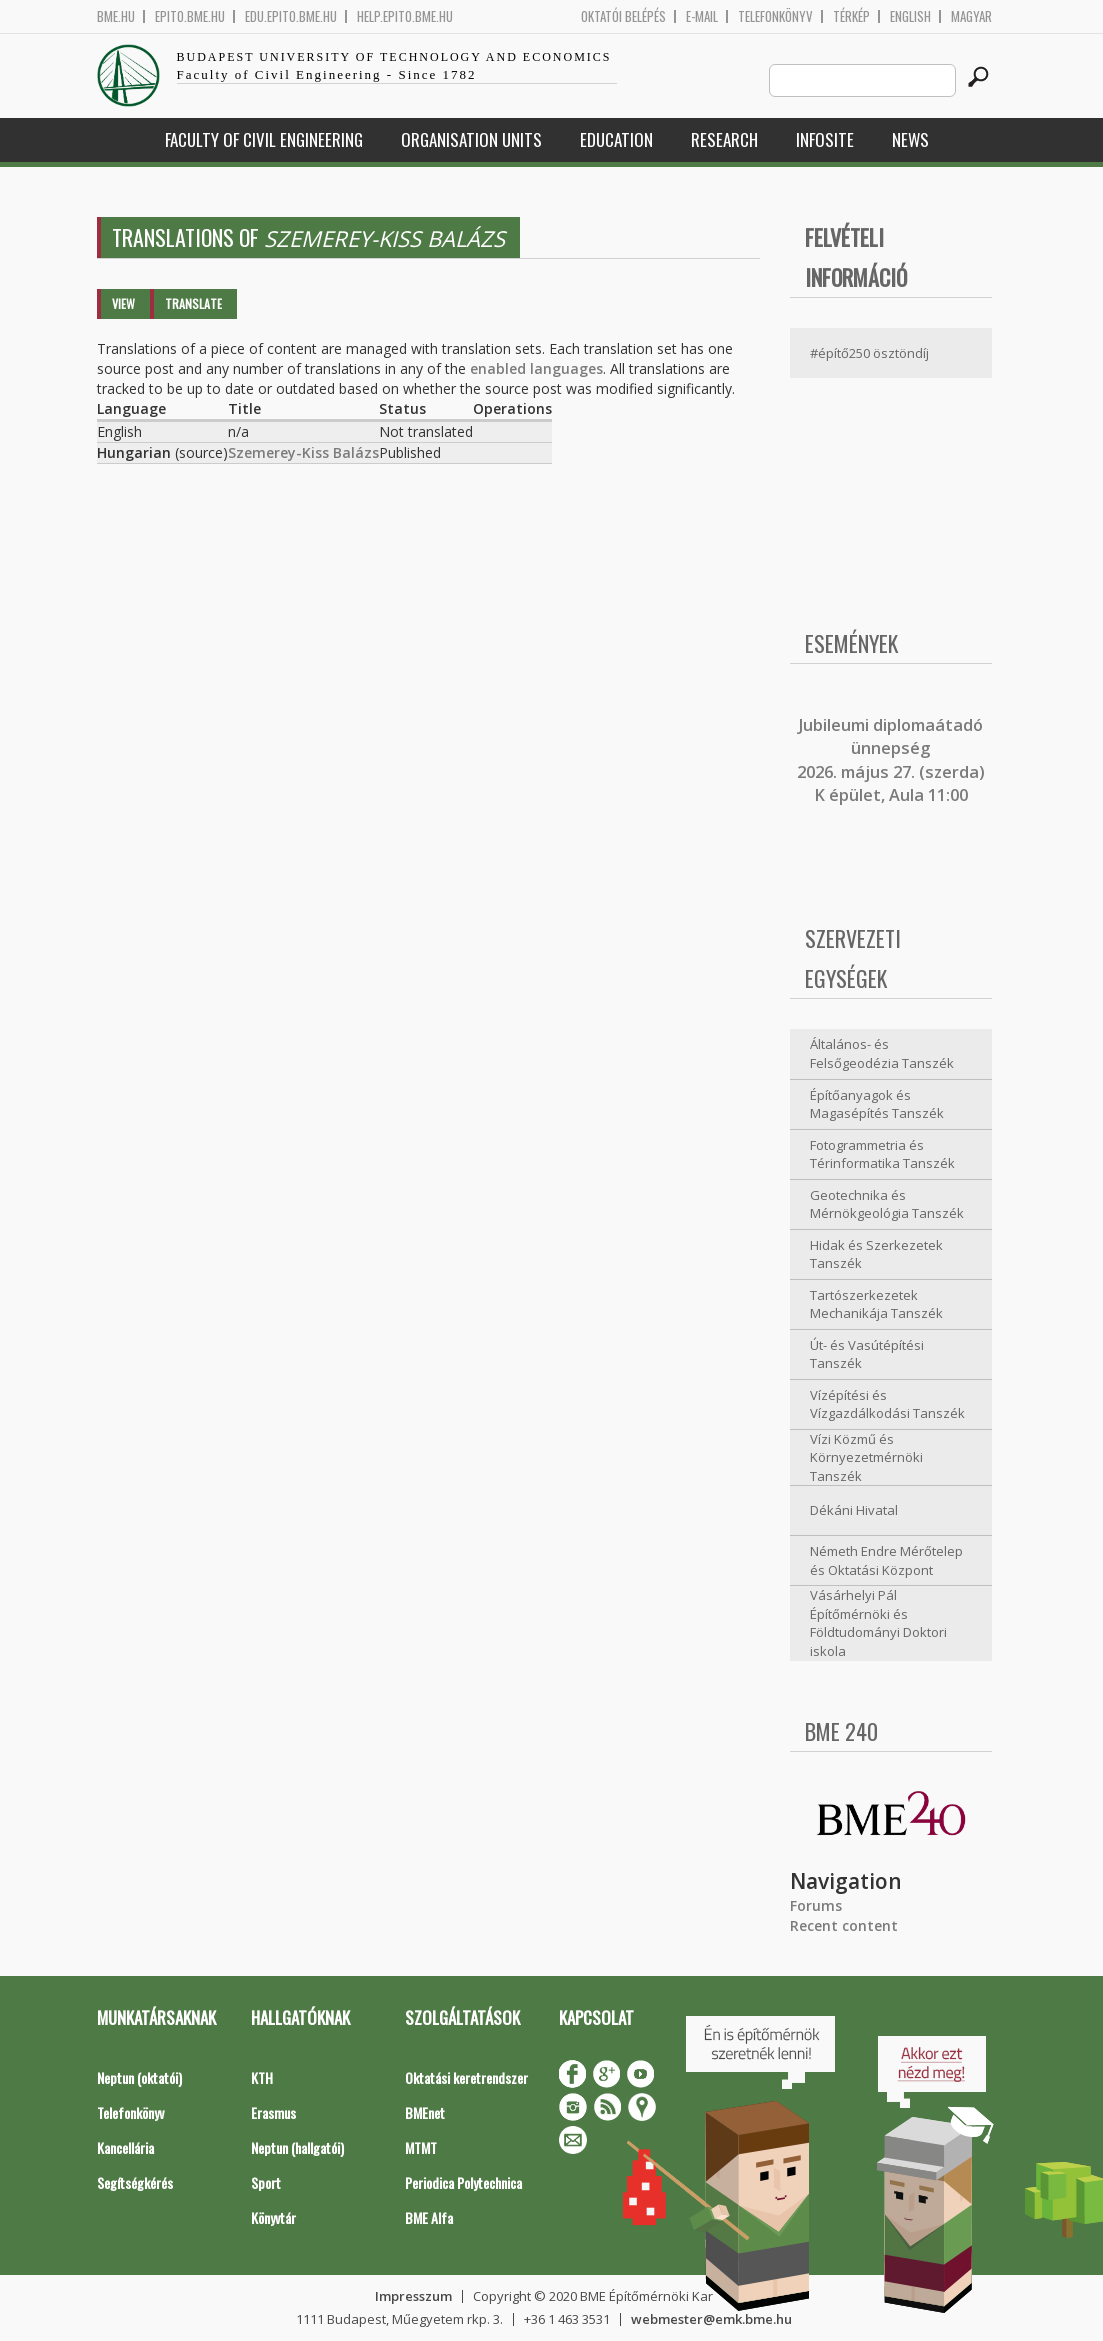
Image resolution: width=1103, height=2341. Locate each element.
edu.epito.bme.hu (291, 16)
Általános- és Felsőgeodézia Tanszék (882, 1053)
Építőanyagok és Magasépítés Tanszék (877, 1104)
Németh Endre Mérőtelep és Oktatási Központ (886, 1560)
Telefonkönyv (775, 16)
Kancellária (125, 2147)
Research (724, 139)
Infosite (825, 139)
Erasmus (273, 2112)
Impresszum (413, 2296)
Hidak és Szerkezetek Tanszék (876, 1254)
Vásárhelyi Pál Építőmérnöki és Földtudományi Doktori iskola (878, 1623)
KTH (262, 2077)
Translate (193, 303)
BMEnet (425, 2112)
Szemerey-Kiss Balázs (303, 452)
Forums (816, 1905)
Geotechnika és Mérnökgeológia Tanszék (887, 1204)
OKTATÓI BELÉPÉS (623, 16)
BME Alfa (429, 2217)
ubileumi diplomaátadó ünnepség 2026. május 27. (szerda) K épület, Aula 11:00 (891, 760)
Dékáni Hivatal (854, 1510)
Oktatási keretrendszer (466, 2077)
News (910, 139)
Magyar (971, 16)
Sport (266, 2182)
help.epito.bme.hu (405, 16)
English (910, 16)
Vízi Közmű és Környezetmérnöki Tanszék (866, 1457)
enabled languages (536, 368)
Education (616, 139)
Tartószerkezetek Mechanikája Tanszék (876, 1304)
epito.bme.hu (190, 16)
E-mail (702, 16)
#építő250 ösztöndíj (869, 353)
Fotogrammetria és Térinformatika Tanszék (882, 1154)
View (123, 303)
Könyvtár (273, 2217)
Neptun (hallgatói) (297, 2147)
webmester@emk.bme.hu (711, 2319)
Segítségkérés (135, 2182)
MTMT (421, 2147)
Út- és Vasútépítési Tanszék (867, 1354)
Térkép (851, 16)
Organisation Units (471, 139)
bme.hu (116, 16)
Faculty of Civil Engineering (264, 139)
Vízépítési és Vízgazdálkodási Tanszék (887, 1404)
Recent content (844, 1925)
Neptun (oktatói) (139, 2077)
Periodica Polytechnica (463, 2182)
